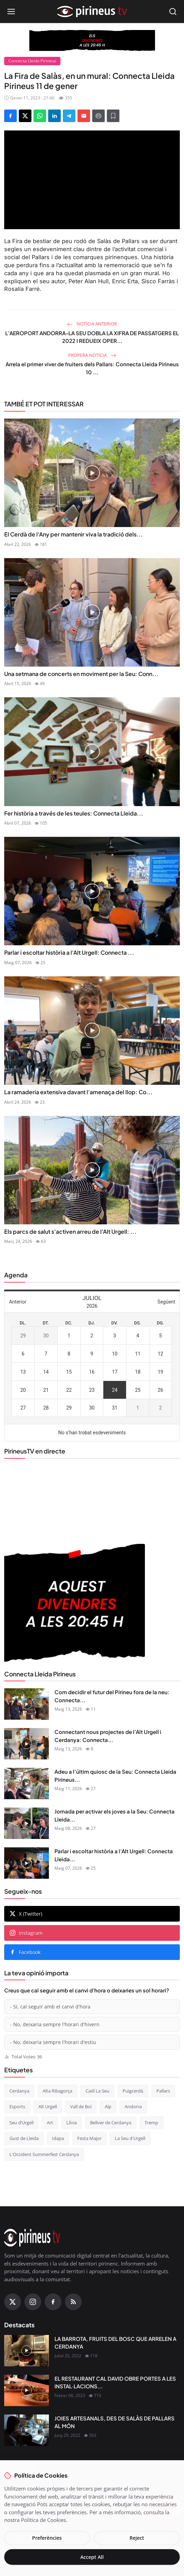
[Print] (98, 116)
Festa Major (89, 2138)
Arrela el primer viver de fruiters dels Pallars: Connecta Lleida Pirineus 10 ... (92, 368)
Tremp (151, 2122)
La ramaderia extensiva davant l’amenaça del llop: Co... (78, 1092)
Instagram (26, 1933)
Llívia (71, 2122)
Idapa (58, 2138)
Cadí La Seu (97, 2091)
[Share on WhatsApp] (40, 116)
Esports (17, 2106)
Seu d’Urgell (21, 2122)
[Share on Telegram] (69, 116)
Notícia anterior (92, 324)
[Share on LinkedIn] (54, 116)
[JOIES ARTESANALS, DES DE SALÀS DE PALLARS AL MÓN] (26, 2430)
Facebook (25, 1952)
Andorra (133, 2106)
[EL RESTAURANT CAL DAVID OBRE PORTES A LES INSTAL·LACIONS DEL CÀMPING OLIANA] (26, 2390)
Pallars (163, 2091)
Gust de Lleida (24, 2138)
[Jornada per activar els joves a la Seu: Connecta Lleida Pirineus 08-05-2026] (26, 1823)
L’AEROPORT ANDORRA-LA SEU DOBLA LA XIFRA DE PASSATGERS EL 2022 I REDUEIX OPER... (92, 337)
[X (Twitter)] (12, 2301)
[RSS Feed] (73, 2301)
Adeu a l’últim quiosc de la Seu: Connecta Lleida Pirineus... (115, 1775)
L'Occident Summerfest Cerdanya (44, 2154)
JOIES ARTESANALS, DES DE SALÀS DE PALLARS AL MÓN (114, 2422)
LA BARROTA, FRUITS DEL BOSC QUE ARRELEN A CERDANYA (115, 2342)
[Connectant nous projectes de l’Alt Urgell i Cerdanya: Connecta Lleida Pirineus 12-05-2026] (26, 1743)
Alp (108, 2106)
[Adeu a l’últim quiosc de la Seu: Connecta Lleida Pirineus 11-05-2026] (26, 1783)
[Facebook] (53, 2301)
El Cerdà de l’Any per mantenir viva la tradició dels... (73, 534)
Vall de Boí (80, 2106)
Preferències (47, 2537)
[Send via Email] (84, 116)
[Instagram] (32, 2301)
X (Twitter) (26, 1913)
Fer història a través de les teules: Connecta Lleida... (73, 813)
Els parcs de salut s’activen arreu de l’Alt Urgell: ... (70, 1231)
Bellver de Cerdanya (110, 2122)
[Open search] (172, 11)
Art (50, 2122)
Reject (137, 2537)
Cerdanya (19, 2091)
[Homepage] (92, 11)
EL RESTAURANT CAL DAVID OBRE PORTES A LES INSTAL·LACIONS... (115, 2382)
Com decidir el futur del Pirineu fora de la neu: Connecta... (111, 1696)
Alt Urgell (47, 2106)
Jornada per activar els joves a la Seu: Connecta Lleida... (114, 1815)
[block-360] (92, 40)
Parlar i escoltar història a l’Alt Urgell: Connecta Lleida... (113, 1855)
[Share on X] (25, 116)
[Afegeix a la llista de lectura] (113, 116)
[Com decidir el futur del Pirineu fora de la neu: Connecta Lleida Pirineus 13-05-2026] (26, 1704)
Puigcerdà (133, 2091)
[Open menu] (11, 11)
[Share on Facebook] (10, 116)
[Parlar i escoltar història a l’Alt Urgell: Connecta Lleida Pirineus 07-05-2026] (26, 1863)
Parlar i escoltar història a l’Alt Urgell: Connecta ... (69, 952)
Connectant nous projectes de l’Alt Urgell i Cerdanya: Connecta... (107, 1735)
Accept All (92, 2557)
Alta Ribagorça (57, 2091)
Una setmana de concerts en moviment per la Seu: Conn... (81, 673)
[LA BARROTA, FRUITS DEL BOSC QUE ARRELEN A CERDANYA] (26, 2350)
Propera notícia (92, 355)
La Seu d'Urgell (130, 2138)
